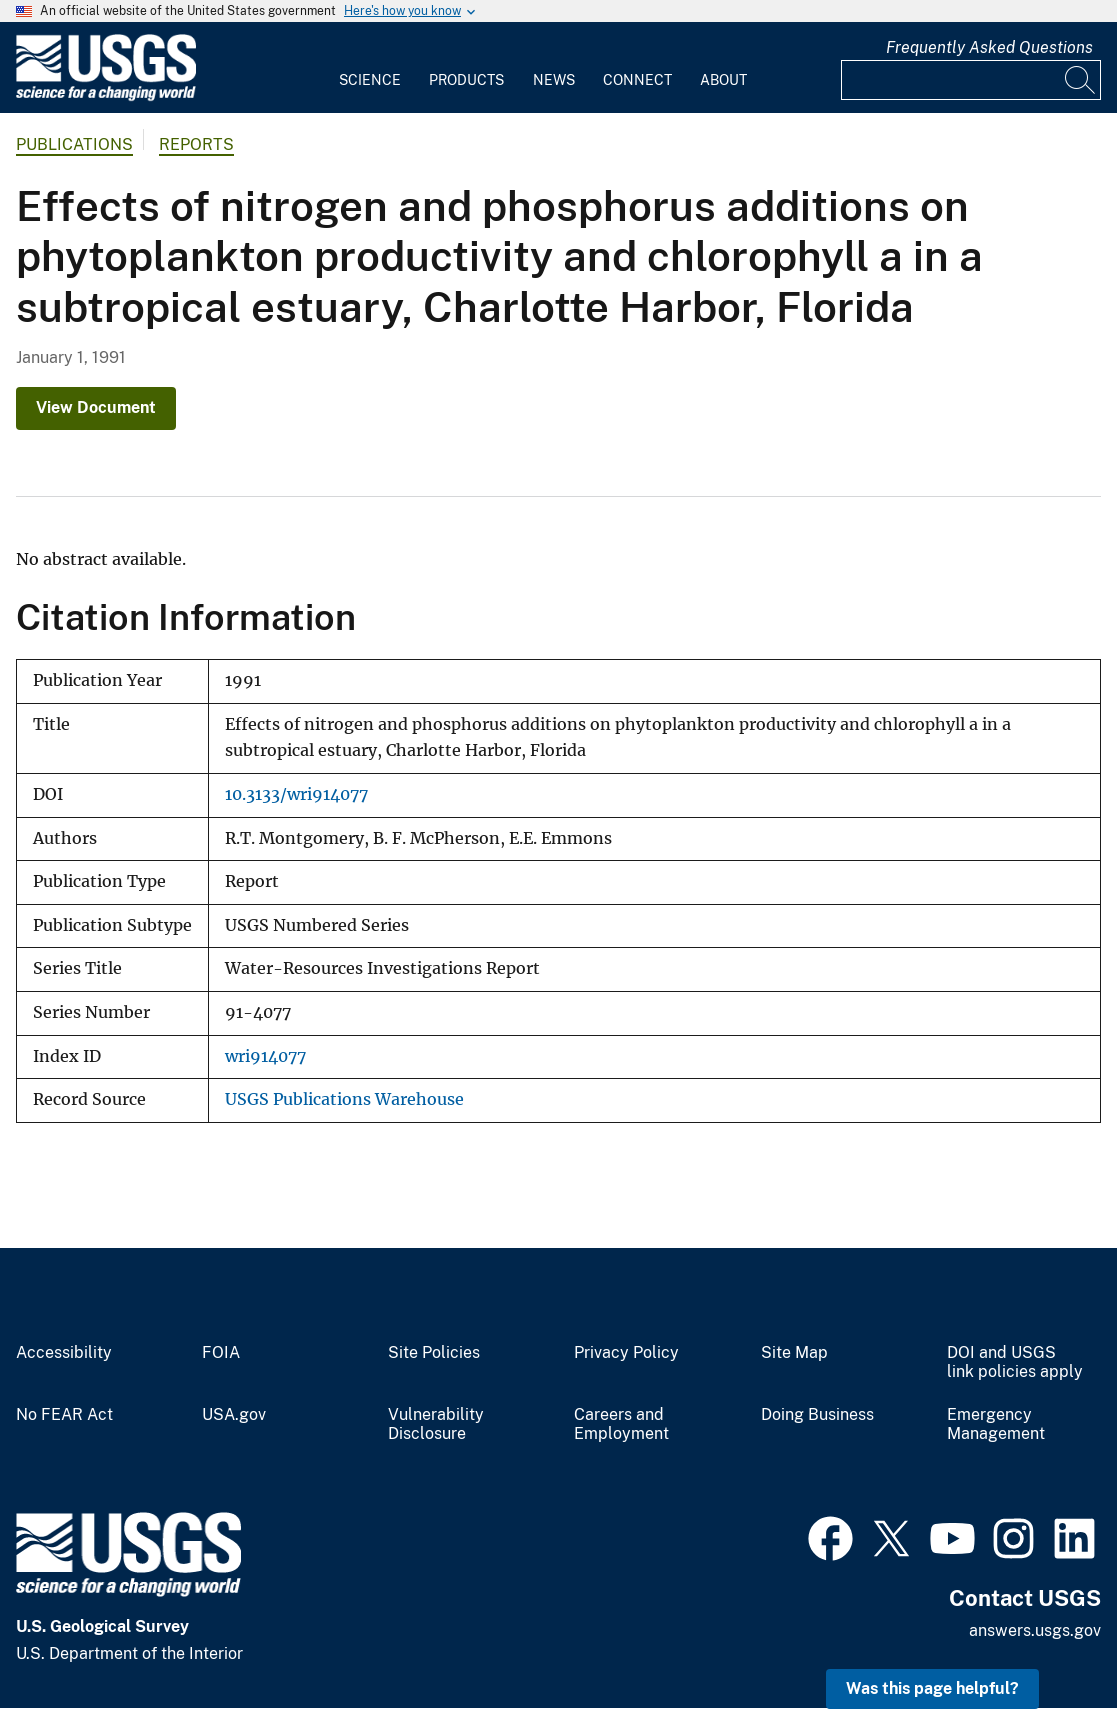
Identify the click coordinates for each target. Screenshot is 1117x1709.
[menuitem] (370, 68)
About (723, 80)
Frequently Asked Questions (989, 47)
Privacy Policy (626, 1353)
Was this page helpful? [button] (932, 1688)
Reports (196, 144)
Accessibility (64, 1353)
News (554, 80)
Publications (74, 144)
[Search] (1081, 80)
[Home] (106, 96)
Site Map (794, 1353)
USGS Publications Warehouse (344, 1099)
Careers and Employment (621, 1424)
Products (466, 80)
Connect (637, 80)
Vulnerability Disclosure (436, 1424)
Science (370, 80)
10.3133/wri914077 (296, 794)
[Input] (971, 80)
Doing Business (817, 1415)
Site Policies (434, 1353)
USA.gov (234, 1415)
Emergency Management (996, 1424)
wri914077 (265, 1056)
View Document (96, 407)
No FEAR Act (64, 1415)
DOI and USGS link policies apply (1015, 1362)
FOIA (221, 1353)
